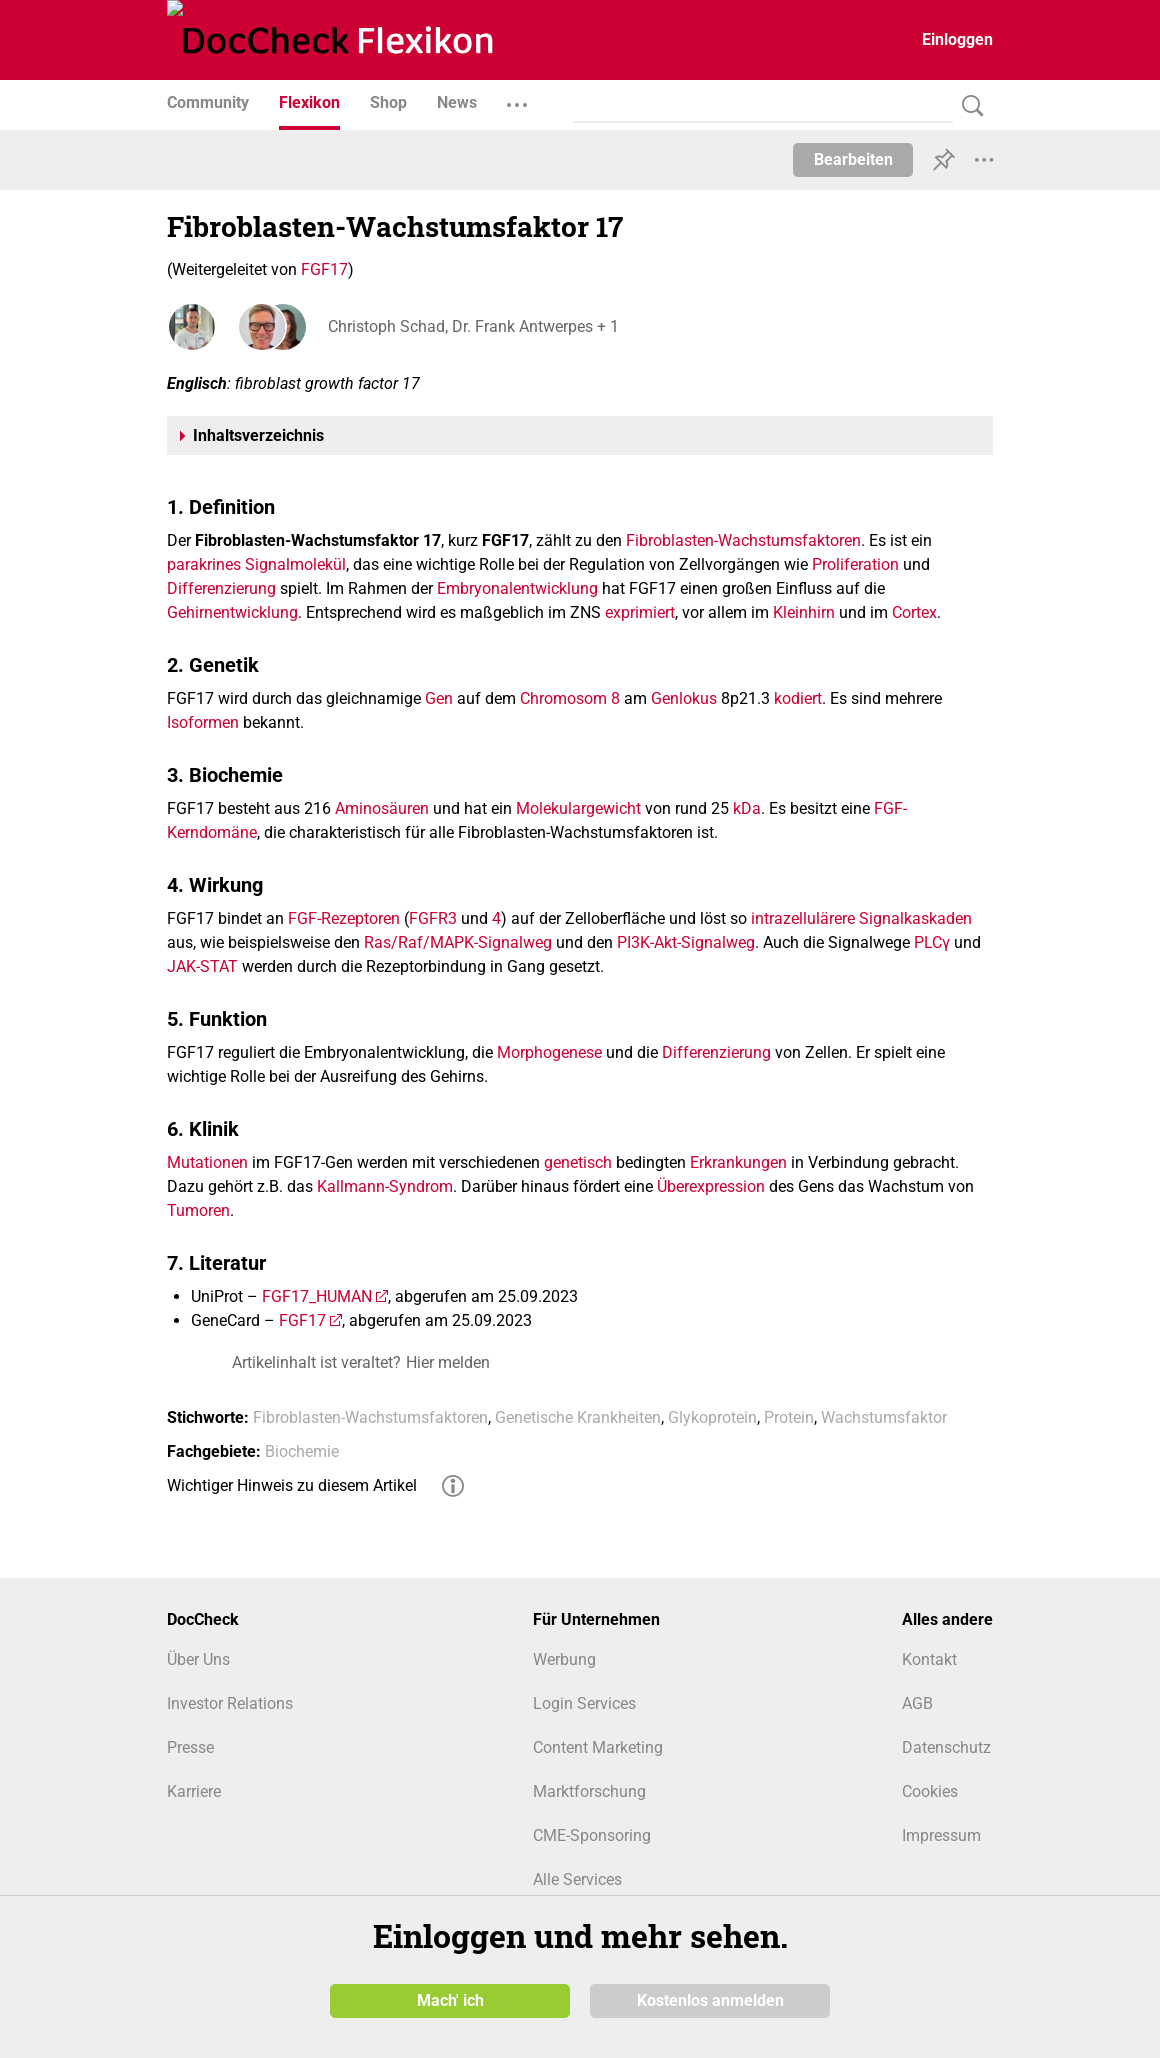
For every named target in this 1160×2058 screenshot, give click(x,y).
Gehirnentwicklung (232, 612)
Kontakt (929, 1659)
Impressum (941, 1835)
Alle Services (577, 1879)
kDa (747, 808)
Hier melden (448, 1362)
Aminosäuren (382, 808)
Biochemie (302, 1451)
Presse (190, 1747)
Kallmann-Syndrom (385, 1186)
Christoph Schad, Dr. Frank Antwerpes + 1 (472, 326)
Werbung (564, 1659)
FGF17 (324, 269)
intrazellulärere (803, 918)
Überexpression (711, 1186)
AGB (917, 1703)
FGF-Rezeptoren (344, 918)
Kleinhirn (804, 612)
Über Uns (198, 1659)
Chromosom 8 (570, 698)
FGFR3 (433, 918)
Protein (789, 1417)
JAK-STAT (202, 966)
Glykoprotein (712, 1417)
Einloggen (957, 39)
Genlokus (684, 698)
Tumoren (198, 1210)
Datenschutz (946, 1747)
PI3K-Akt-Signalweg (686, 942)
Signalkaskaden (915, 918)
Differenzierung (221, 588)
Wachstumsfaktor (884, 1417)
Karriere (194, 1791)
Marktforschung (589, 1791)
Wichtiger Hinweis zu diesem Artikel (292, 1485)
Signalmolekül (295, 564)
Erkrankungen (738, 1162)
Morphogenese (549, 1052)
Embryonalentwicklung (517, 588)
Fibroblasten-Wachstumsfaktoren (743, 540)
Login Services (584, 1703)
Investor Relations (230, 1703)
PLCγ (932, 942)
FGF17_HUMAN (317, 1296)
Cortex (914, 612)
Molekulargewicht (578, 808)
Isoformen (203, 722)
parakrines (204, 564)
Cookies (930, 1791)
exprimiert (640, 612)
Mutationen (207, 1162)
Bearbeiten (853, 159)
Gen (439, 698)
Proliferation (855, 564)
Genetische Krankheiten (578, 1417)
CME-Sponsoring (592, 1835)
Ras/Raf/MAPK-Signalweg (458, 942)
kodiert (798, 698)
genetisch (578, 1162)
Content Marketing (598, 1747)
